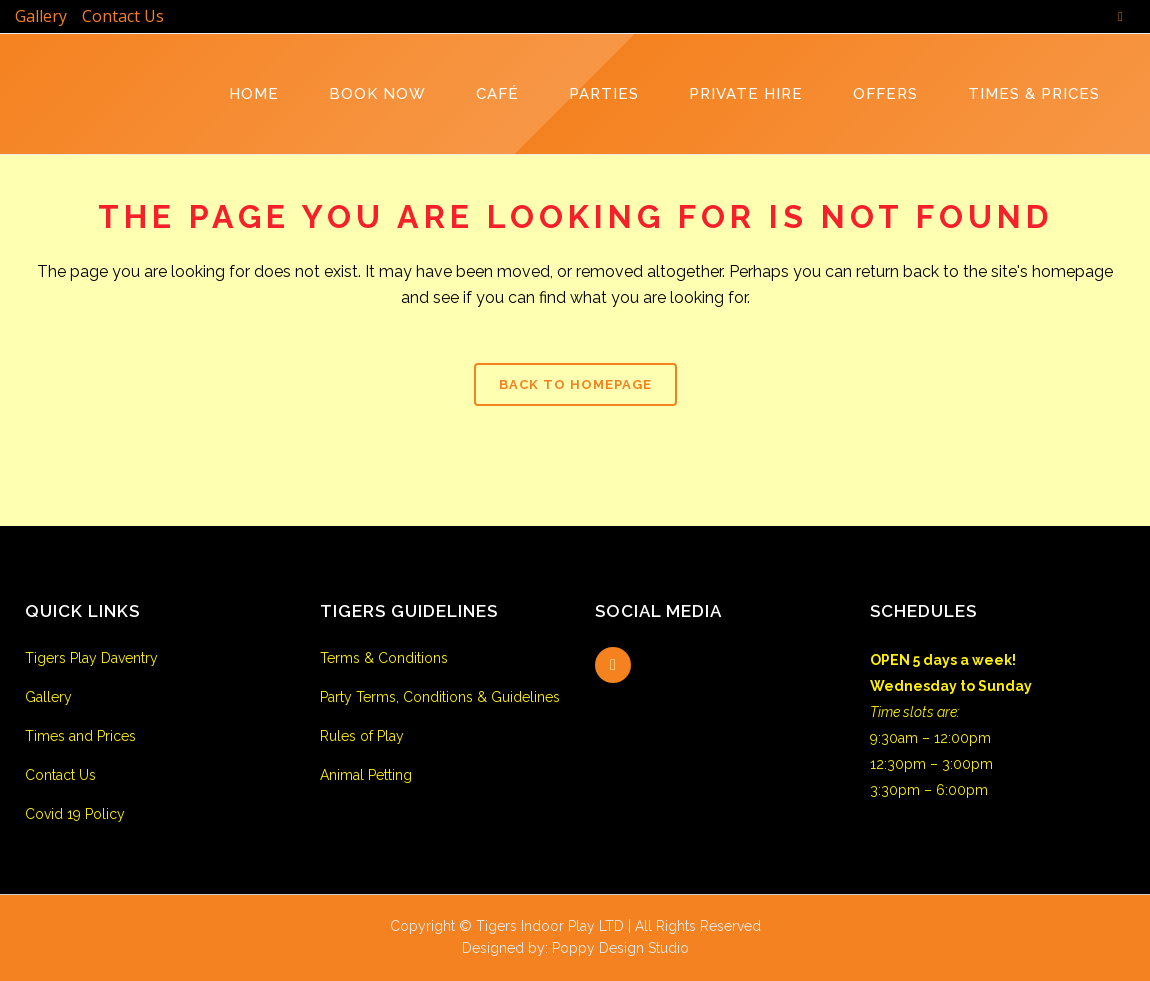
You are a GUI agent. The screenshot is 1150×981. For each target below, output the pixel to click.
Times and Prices (80, 736)
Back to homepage (575, 384)
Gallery (41, 16)
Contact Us (123, 16)
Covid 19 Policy (75, 814)
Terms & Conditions (384, 658)
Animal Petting (366, 775)
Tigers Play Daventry (91, 658)
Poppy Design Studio (620, 948)
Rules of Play (362, 736)
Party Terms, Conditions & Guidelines (440, 697)
